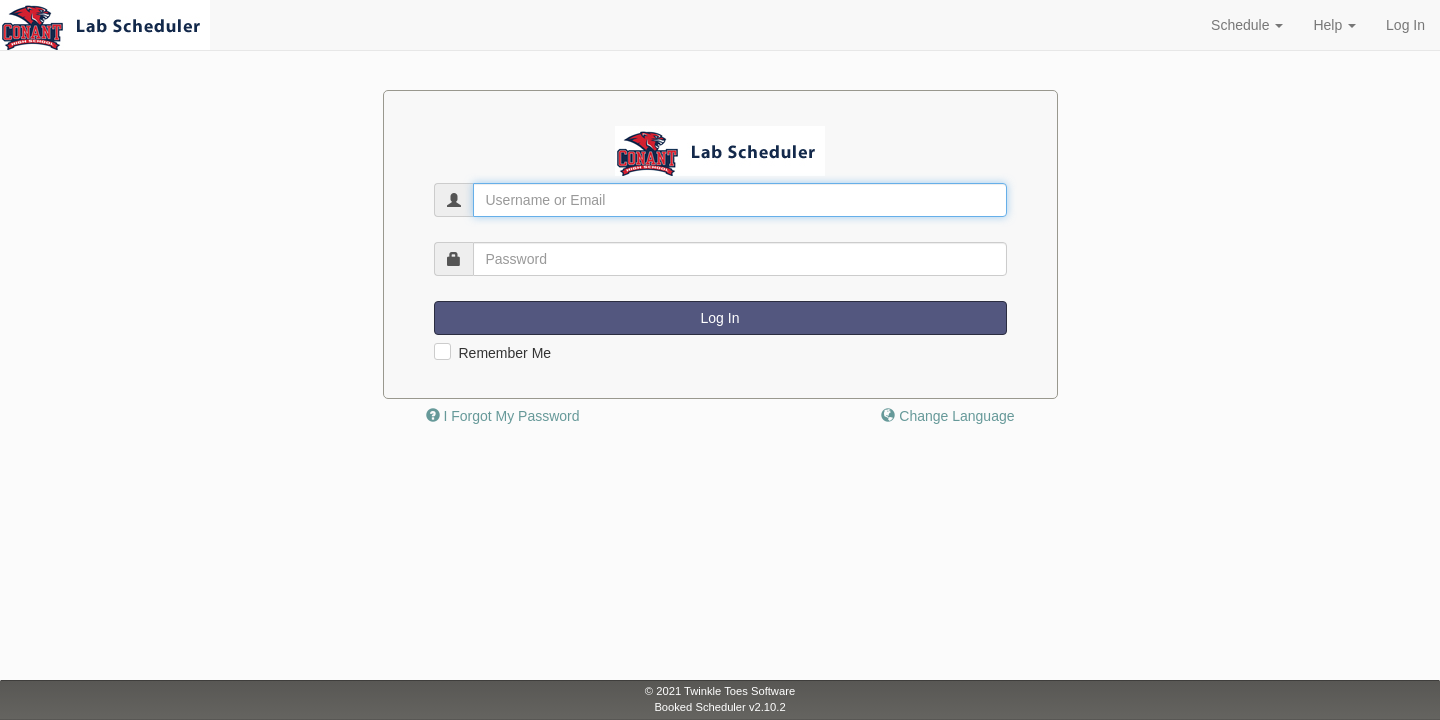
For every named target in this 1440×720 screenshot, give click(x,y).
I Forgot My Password (503, 416)
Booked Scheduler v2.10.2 (719, 707)
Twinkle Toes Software (739, 691)
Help (1334, 25)
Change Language (947, 416)
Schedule (1247, 25)
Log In (1405, 25)
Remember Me (505, 353)
